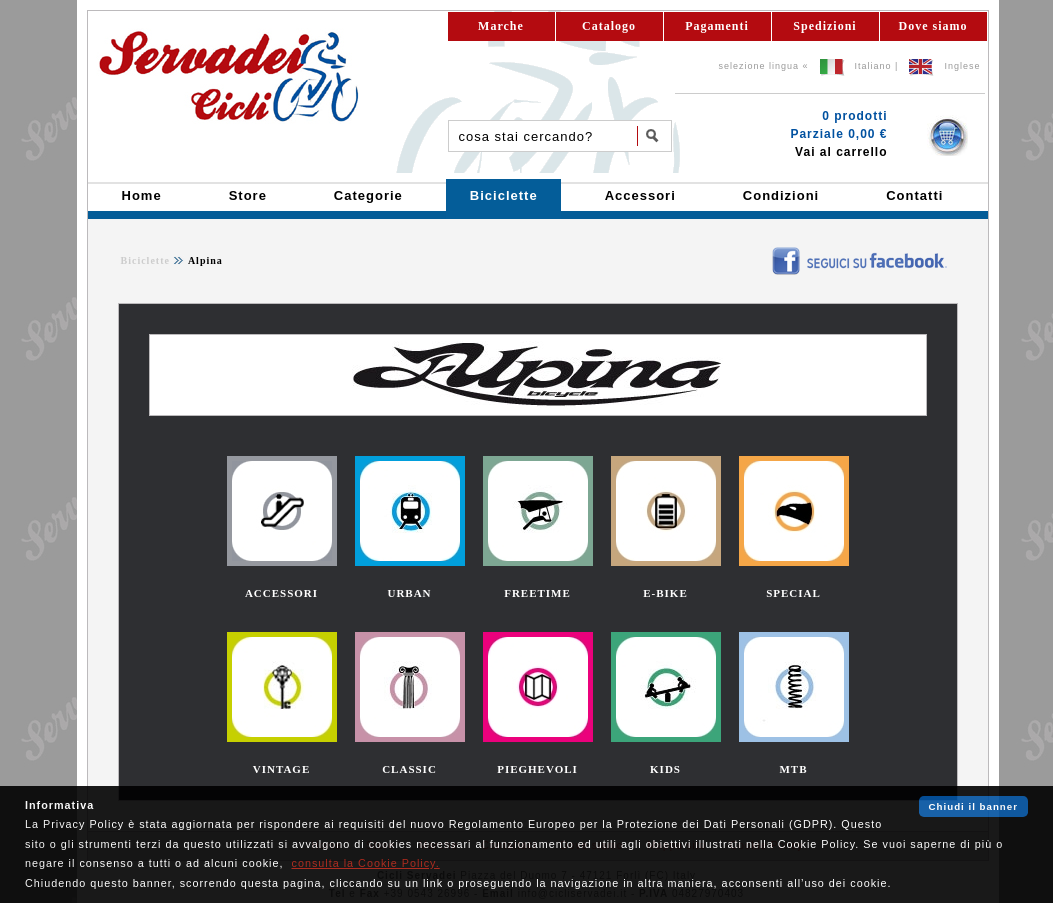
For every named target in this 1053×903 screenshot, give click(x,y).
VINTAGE (282, 769)
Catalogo (609, 26)
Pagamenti (717, 26)
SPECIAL (793, 593)
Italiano (873, 66)
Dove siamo (933, 26)
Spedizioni (824, 26)
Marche (501, 26)
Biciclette (145, 260)
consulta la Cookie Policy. (365, 863)
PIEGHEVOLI (537, 769)
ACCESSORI (281, 593)
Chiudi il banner (973, 806)
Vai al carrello (841, 152)
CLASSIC (409, 769)
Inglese (962, 66)
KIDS (665, 769)
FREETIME (537, 593)
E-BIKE (665, 593)
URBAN (409, 593)
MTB (793, 769)
